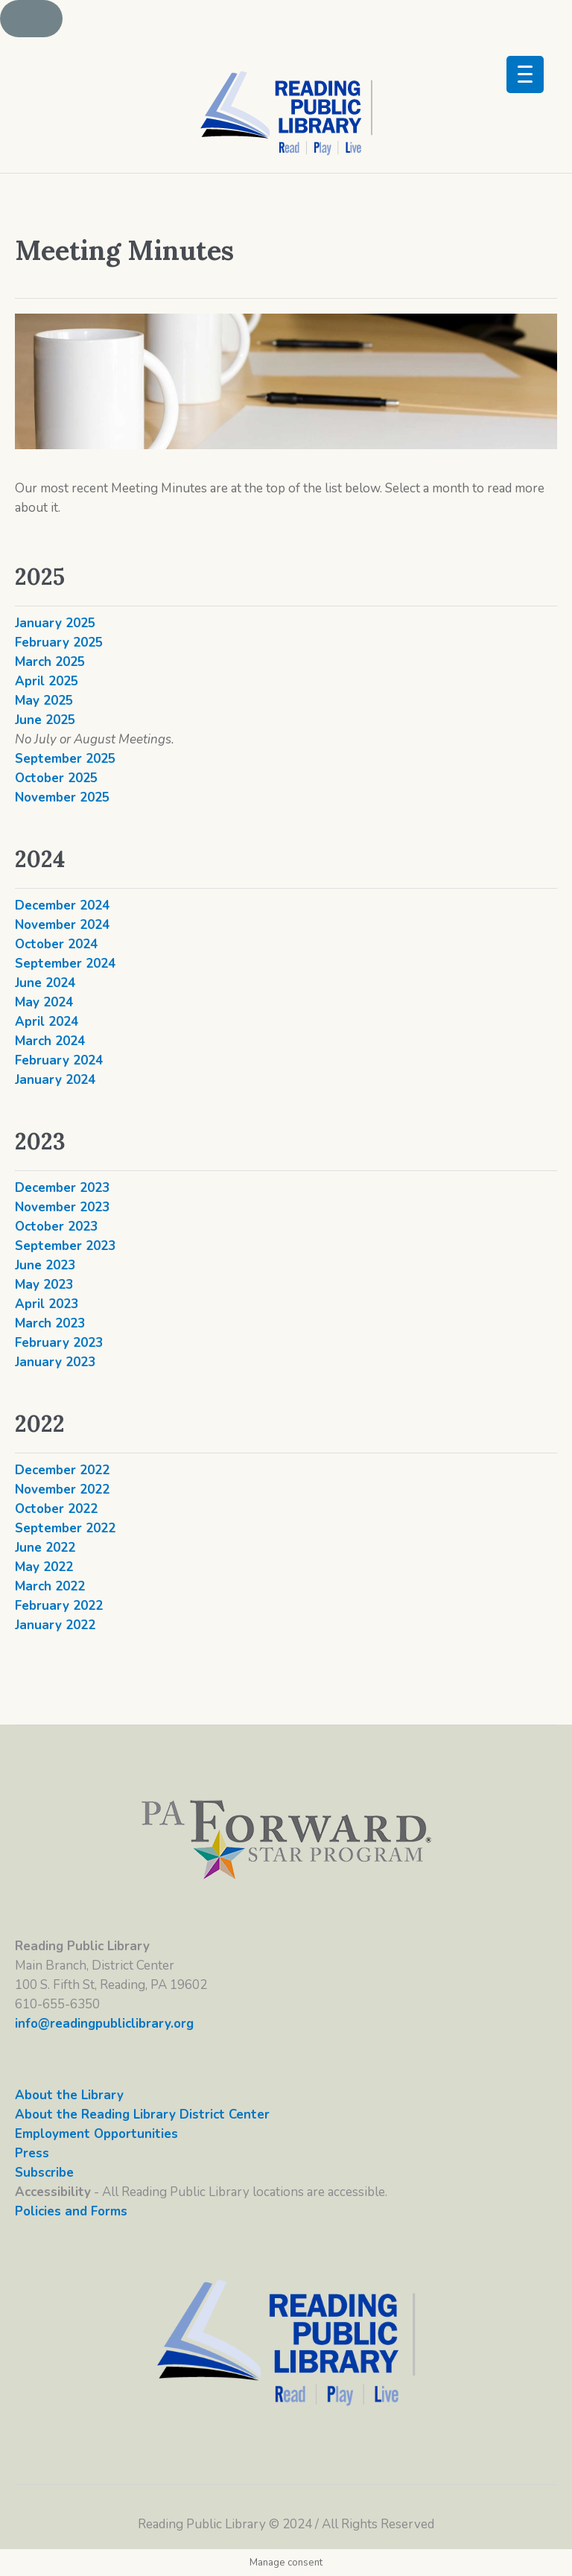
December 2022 (62, 1470)
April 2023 (46, 1304)
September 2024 (65, 963)
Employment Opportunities (96, 2133)
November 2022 (62, 1489)
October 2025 (56, 778)
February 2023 (59, 1342)
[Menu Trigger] (525, 74)
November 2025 (62, 797)
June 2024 (45, 983)
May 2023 (44, 1284)
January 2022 (55, 1625)
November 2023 (62, 1207)
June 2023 (45, 1265)
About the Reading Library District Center (142, 2114)
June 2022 (45, 1547)
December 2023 (62, 1187)
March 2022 (50, 1586)
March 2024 (50, 1041)
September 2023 (65, 1245)
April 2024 (46, 1021)
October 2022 (56, 1508)
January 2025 (55, 623)
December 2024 (62, 905)
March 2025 (50, 661)
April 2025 (46, 681)
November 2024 (62, 924)
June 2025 (45, 720)
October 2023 (56, 1226)
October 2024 (56, 944)
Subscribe (44, 2172)
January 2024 (55, 1079)
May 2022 (44, 1567)
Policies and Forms (71, 2211)
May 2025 (44, 700)
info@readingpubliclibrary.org (104, 2023)
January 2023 (55, 1362)
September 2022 (65, 1528)
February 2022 (59, 1605)
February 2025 (59, 642)
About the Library (69, 2095)
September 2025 (65, 758)
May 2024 (44, 1002)
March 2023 (50, 1323)
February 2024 (59, 1060)
